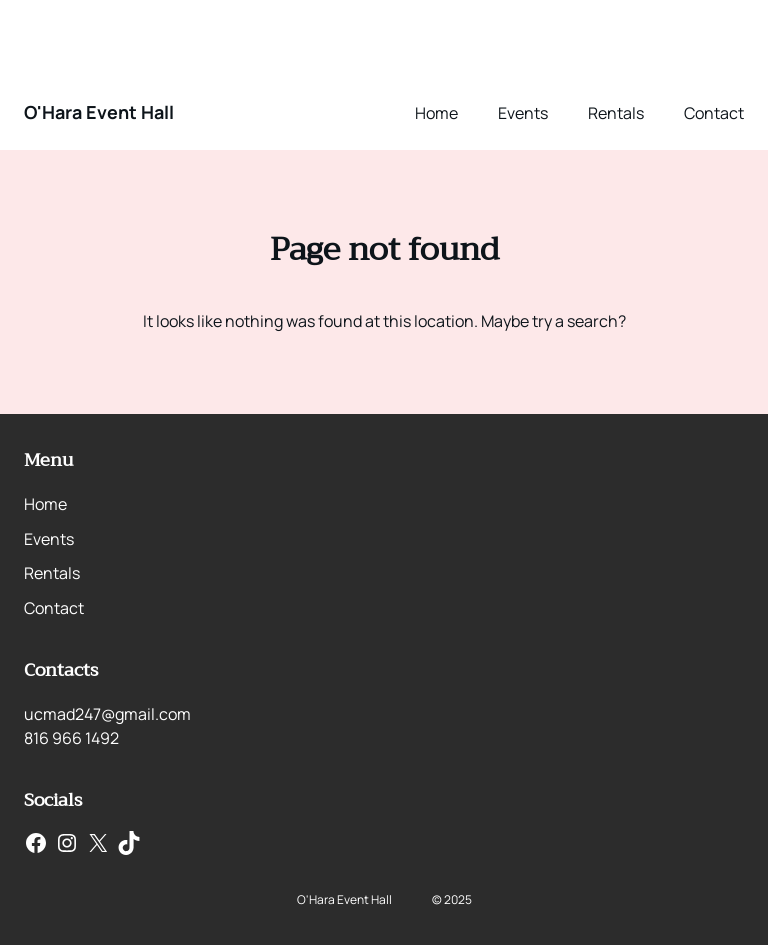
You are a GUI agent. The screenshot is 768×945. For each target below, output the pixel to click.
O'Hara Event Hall (99, 112)
